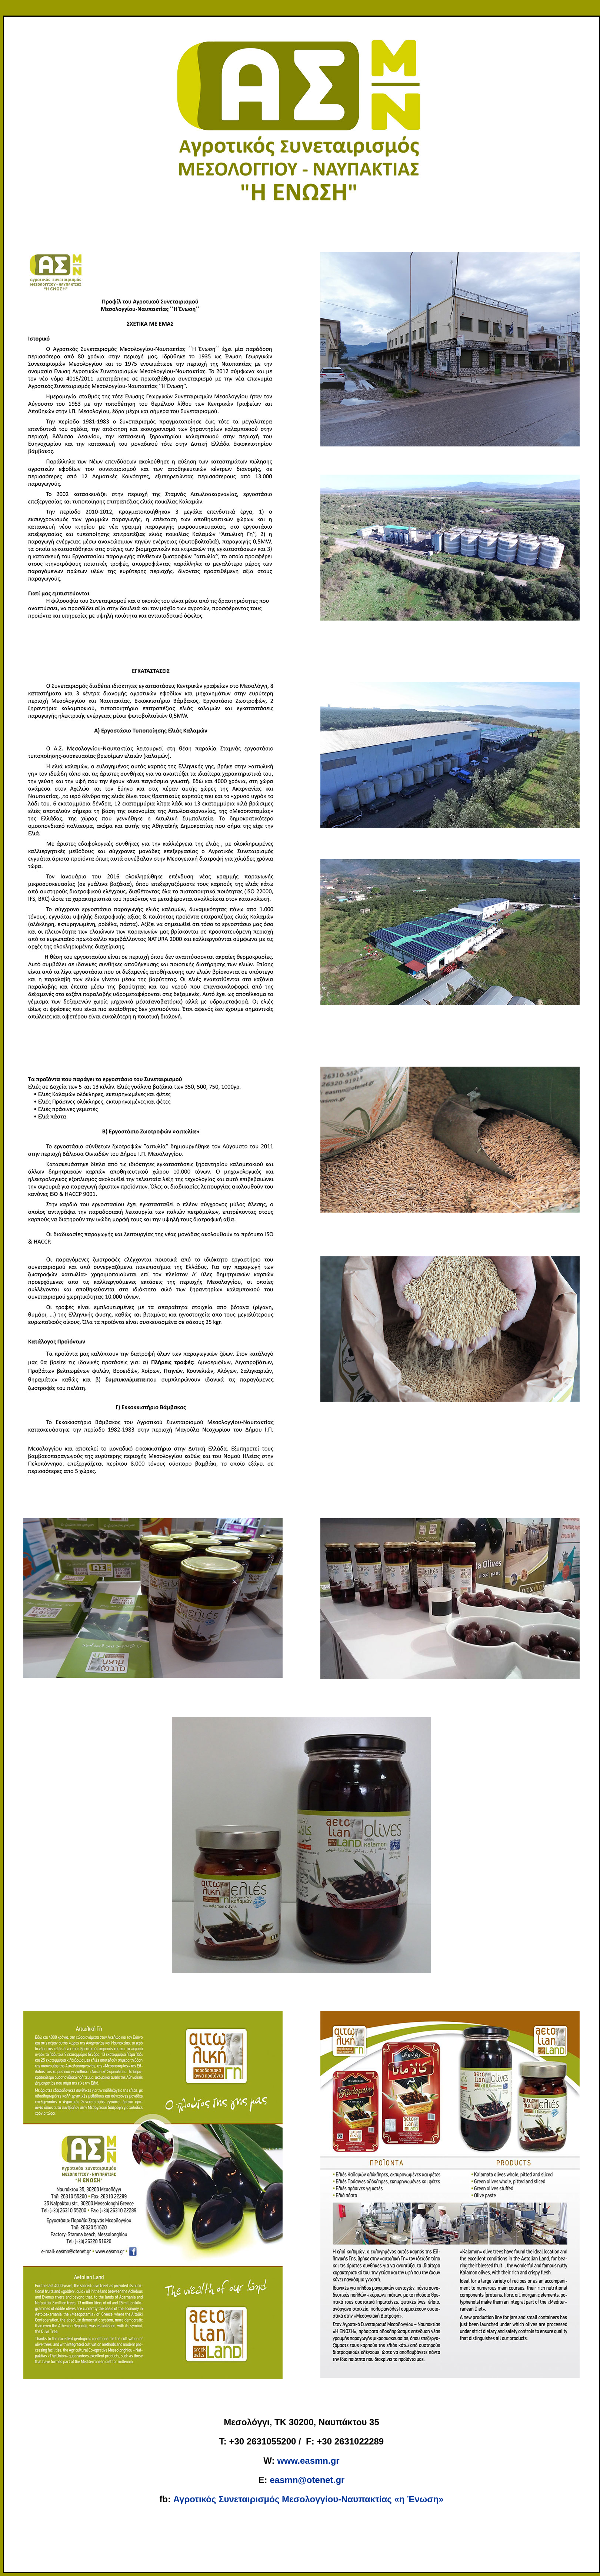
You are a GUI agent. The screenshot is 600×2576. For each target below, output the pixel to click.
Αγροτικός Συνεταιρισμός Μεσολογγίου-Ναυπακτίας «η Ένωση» (308, 2499)
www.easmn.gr (308, 2461)
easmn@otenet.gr (307, 2480)
